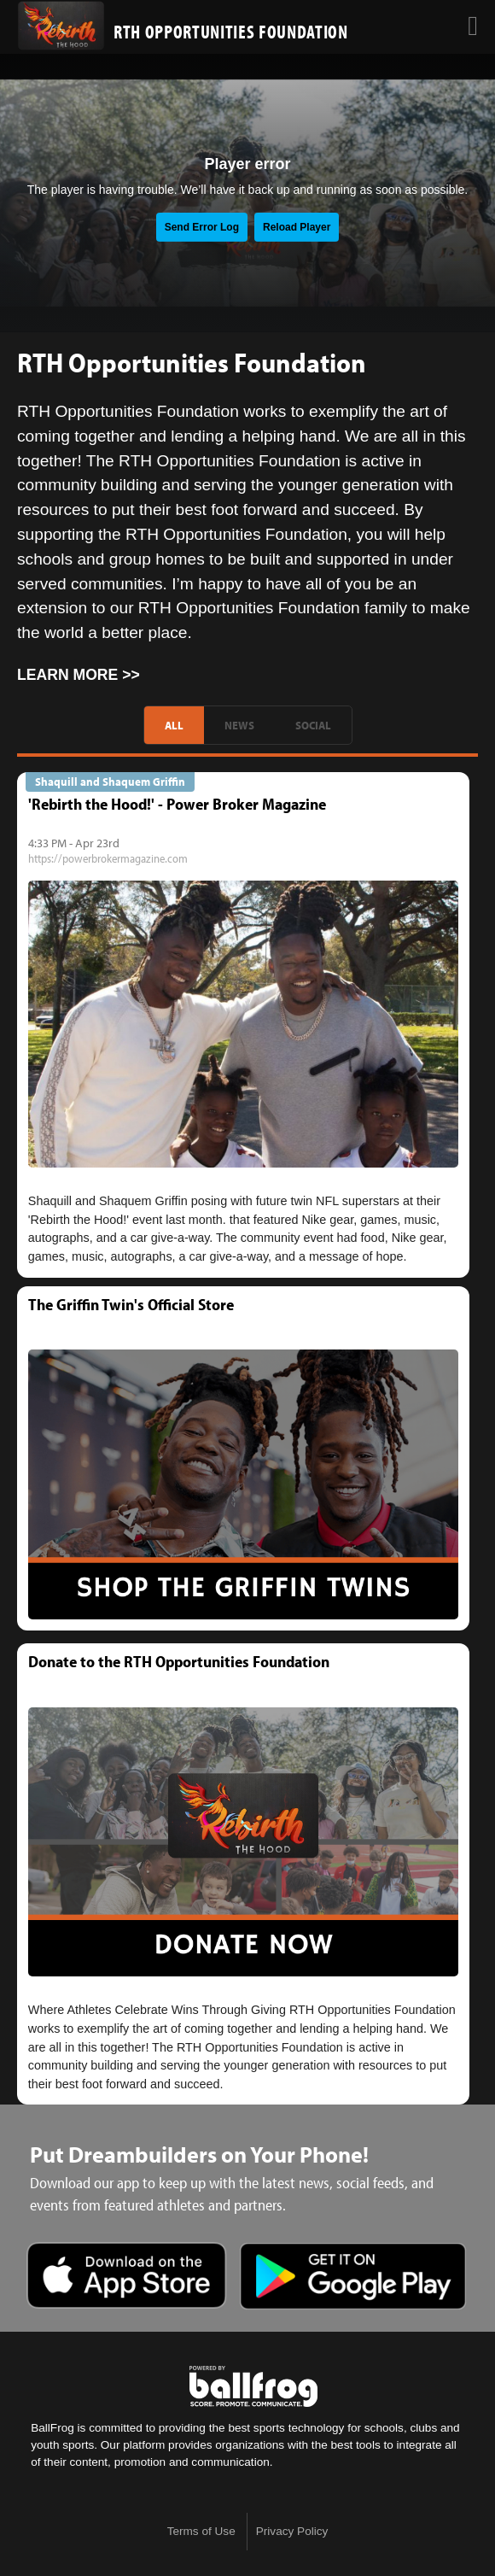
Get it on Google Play (353, 2278)
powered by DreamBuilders (253, 2386)
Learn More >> (78, 674)
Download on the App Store (126, 2278)
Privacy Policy (292, 2531)
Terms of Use (201, 2531)
